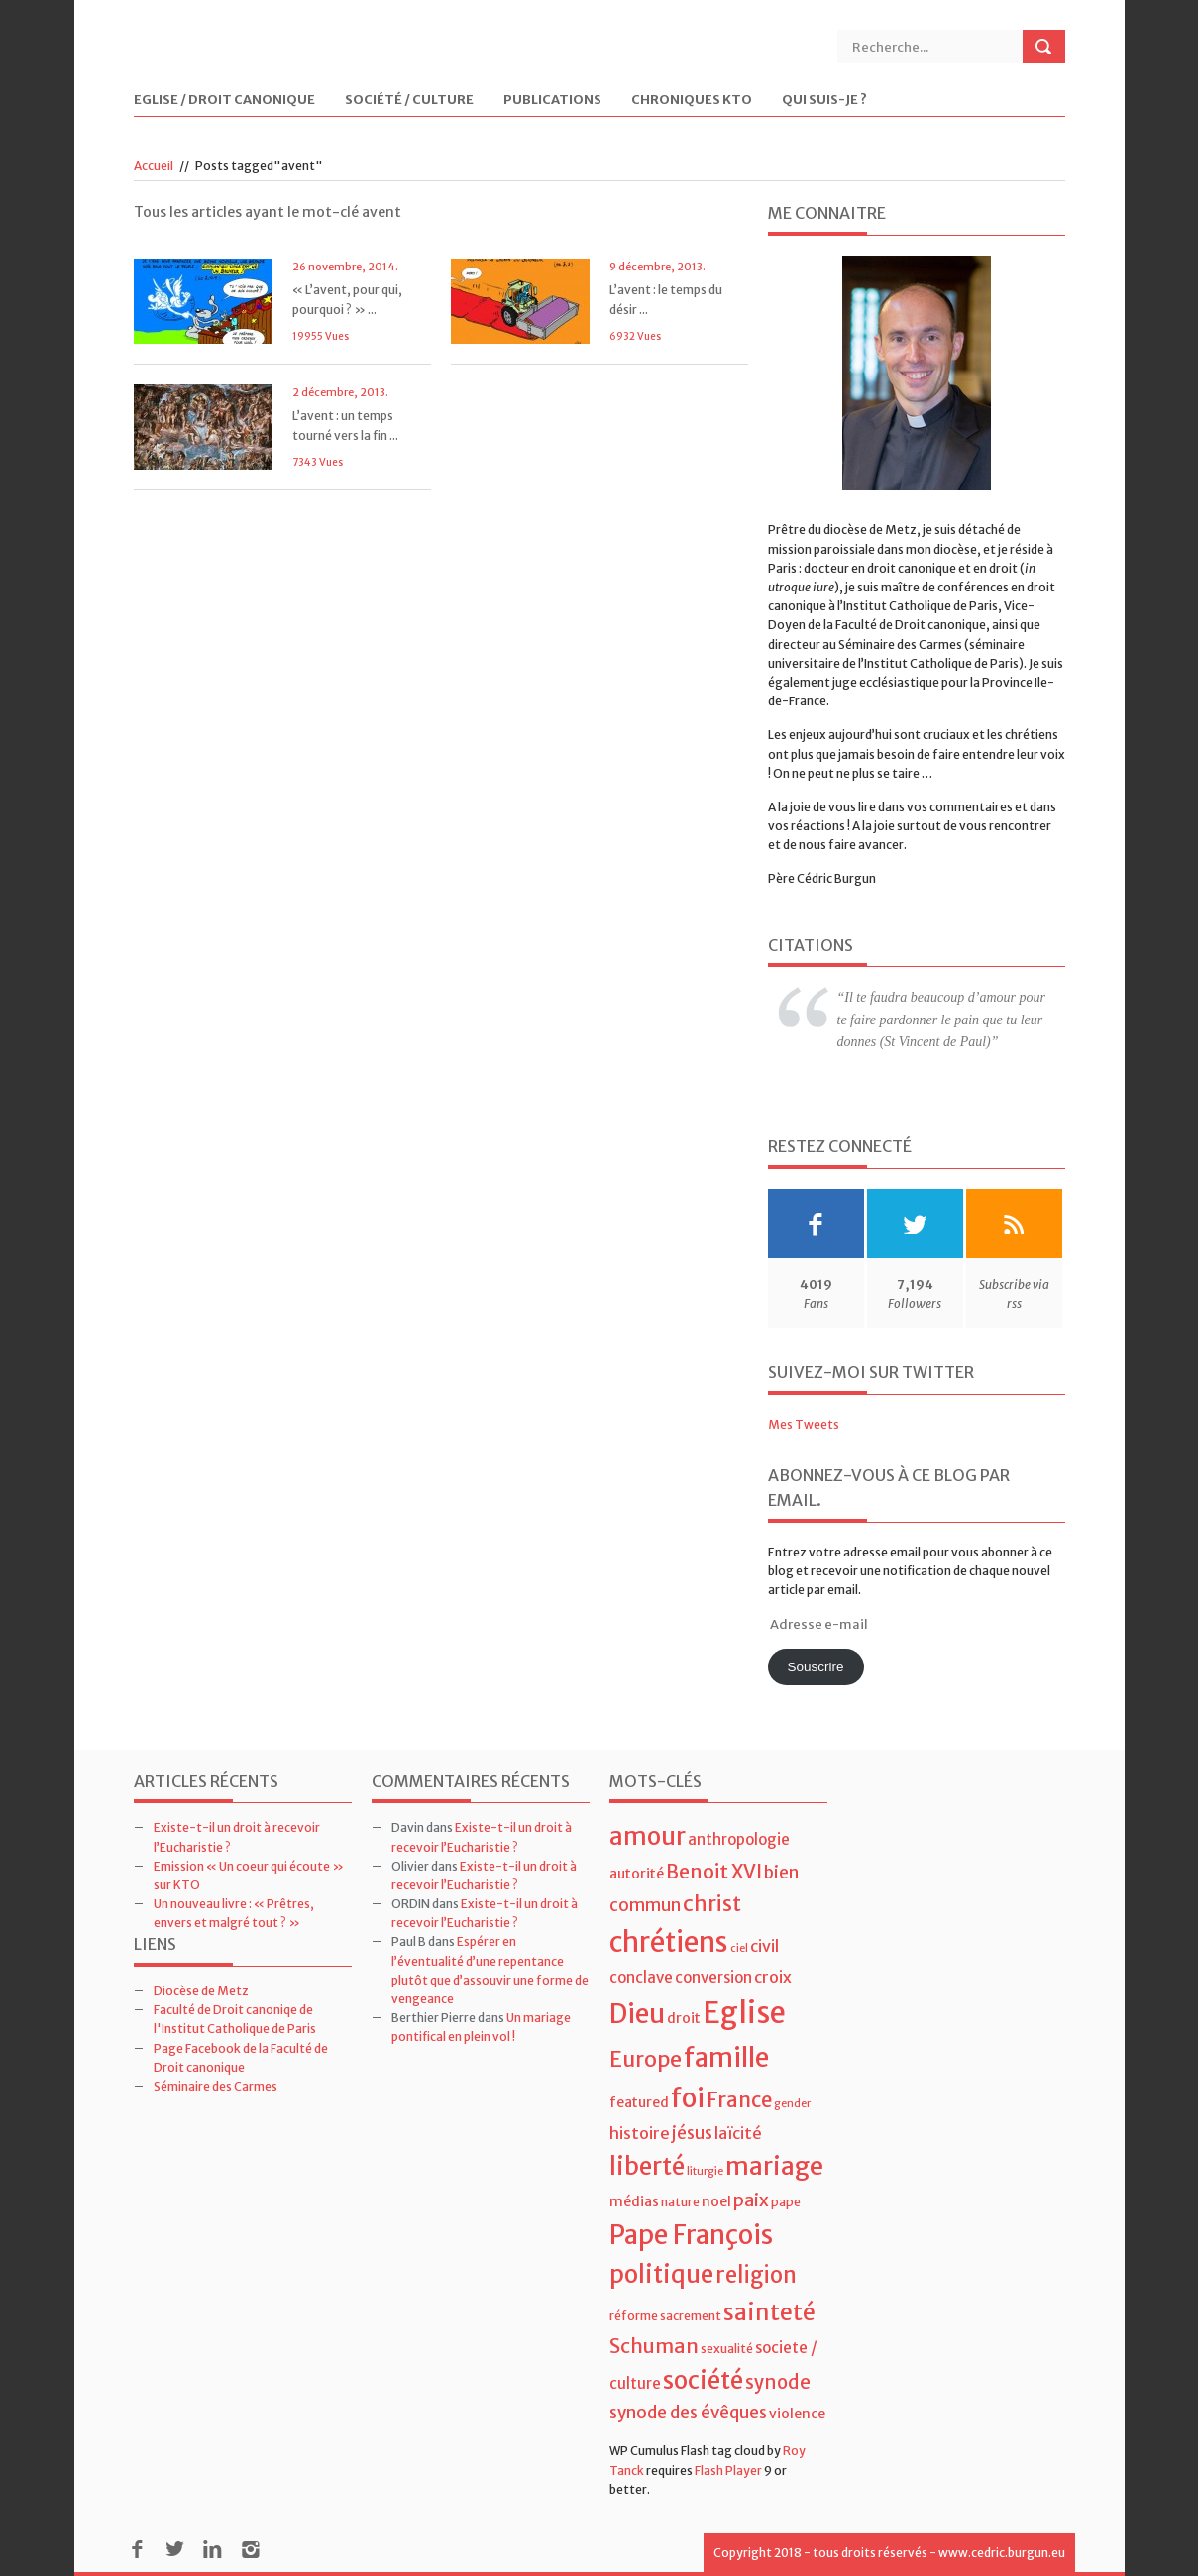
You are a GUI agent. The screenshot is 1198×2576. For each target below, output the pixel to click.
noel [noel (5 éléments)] (716, 2201)
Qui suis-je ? (824, 100)
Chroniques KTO (691, 100)
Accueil (153, 166)
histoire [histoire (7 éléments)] (639, 2133)
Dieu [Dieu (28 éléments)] (637, 2013)
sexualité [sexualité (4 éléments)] (727, 2348)
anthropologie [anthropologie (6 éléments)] (739, 1839)
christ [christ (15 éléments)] (712, 1903)
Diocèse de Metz (201, 1991)
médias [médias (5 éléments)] (634, 2201)
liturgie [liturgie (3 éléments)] (705, 2171)
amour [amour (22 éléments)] (647, 1836)
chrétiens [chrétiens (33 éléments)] (668, 1942)
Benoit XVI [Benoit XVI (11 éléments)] (714, 1871)
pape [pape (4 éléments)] (786, 2202)
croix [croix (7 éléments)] (773, 1976)
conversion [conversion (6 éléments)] (713, 1977)
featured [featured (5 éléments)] (639, 2102)
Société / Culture (409, 100)
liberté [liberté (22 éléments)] (647, 2166)
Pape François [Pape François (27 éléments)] (691, 2234)
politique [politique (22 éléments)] (661, 2274)
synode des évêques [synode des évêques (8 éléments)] (688, 2412)
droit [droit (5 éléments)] (684, 2018)
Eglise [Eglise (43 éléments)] (744, 2012)
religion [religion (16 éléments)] (756, 2275)
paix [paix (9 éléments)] (751, 2200)
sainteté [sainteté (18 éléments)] (769, 2312)
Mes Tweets (803, 1424)
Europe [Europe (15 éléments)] (645, 2059)
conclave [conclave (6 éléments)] (641, 1977)
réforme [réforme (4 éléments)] (633, 2315)
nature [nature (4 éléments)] (680, 2202)
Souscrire (815, 1667)
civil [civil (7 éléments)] (764, 1946)
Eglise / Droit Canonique (224, 100)
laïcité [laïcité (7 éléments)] (738, 2133)
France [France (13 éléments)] (739, 2100)
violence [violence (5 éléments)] (797, 2413)
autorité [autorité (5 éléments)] (636, 1873)
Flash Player (728, 2470)
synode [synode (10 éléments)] (778, 2382)
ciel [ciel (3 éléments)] (739, 1948)
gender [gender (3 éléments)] (792, 2103)
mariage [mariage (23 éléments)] (774, 2166)
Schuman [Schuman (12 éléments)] (654, 2345)
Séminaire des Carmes (215, 2086)
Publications (552, 100)
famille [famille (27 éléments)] (726, 2057)
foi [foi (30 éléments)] (688, 2098)
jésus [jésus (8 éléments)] (692, 2133)
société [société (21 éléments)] (703, 2380)
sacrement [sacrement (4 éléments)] (690, 2315)
